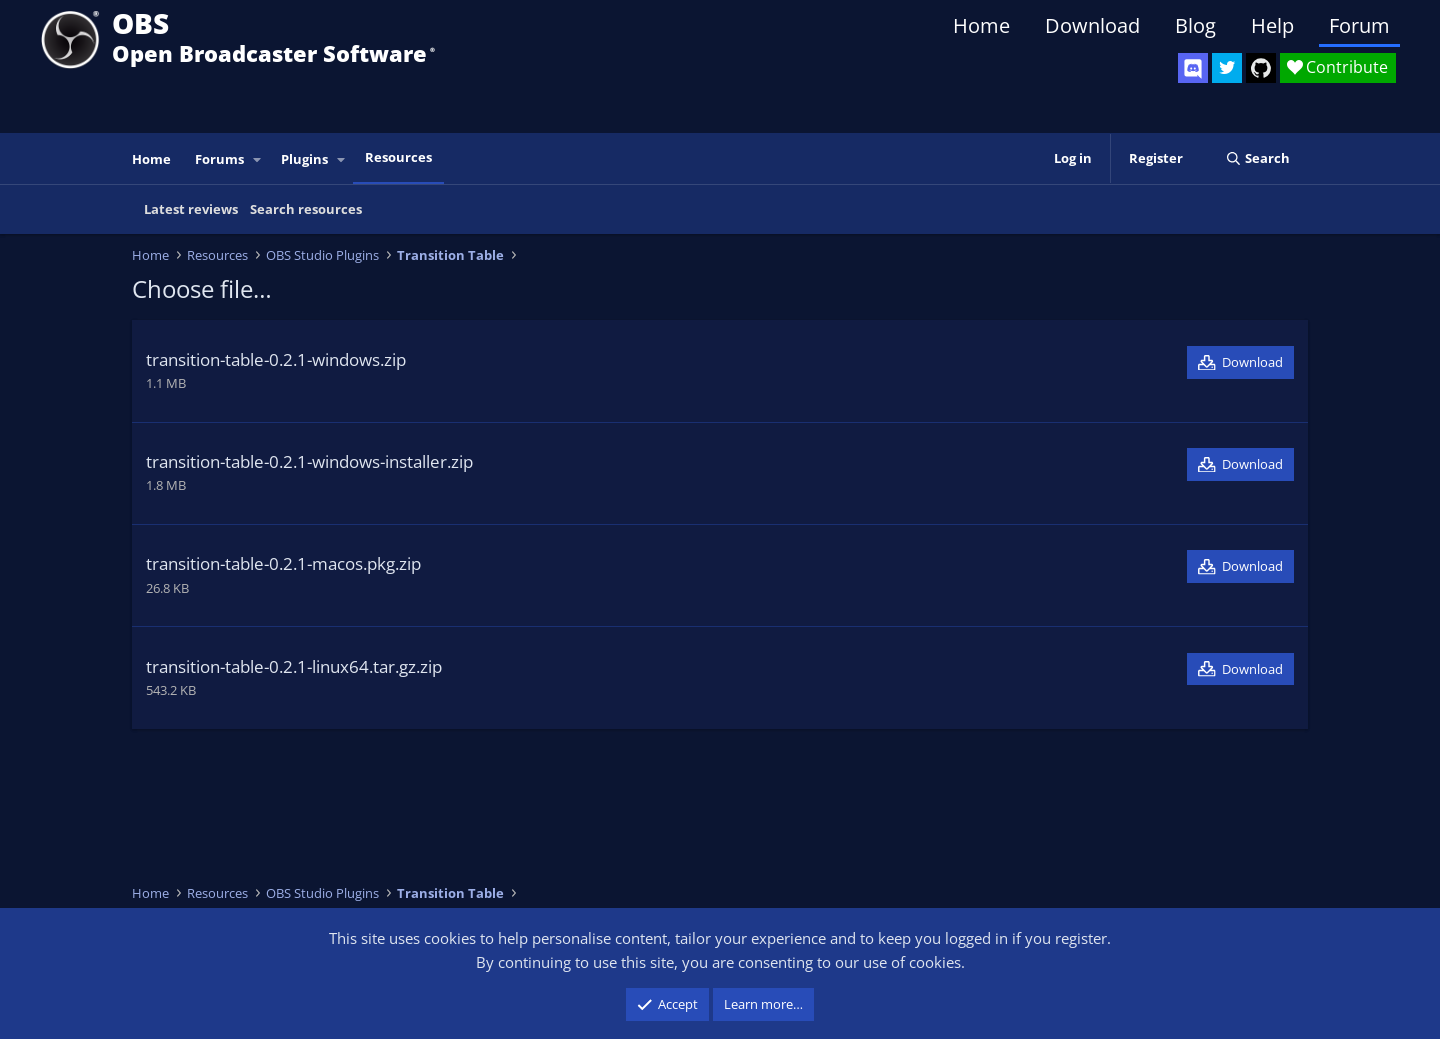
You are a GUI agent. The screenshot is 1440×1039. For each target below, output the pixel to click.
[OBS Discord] (1193, 68)
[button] (258, 159)
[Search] (1257, 158)
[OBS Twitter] (1227, 68)
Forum (1359, 25)
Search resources (306, 209)
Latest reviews (191, 209)
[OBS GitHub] (1261, 68)
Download (1092, 25)
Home (981, 25)
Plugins (304, 159)
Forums (219, 159)
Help (1272, 25)
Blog (1195, 25)
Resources (398, 157)
